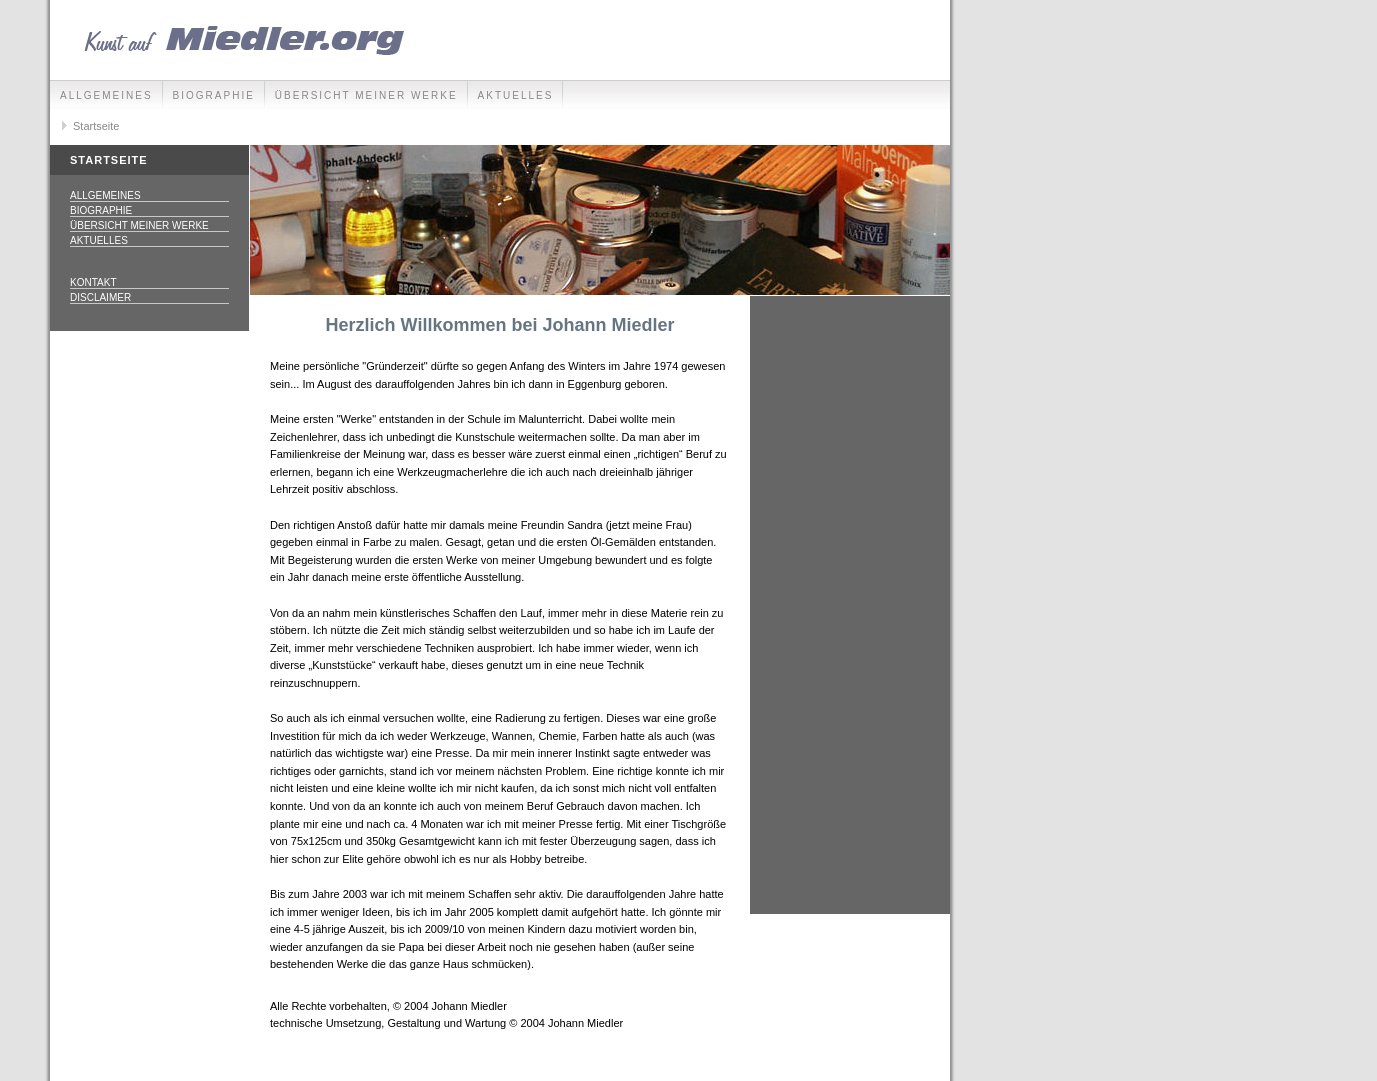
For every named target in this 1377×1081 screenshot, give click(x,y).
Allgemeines (106, 95)
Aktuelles (516, 95)
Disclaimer (100, 297)
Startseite (96, 126)
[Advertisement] (850, 605)
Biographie (214, 95)
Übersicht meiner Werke (366, 95)
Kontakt (93, 282)
